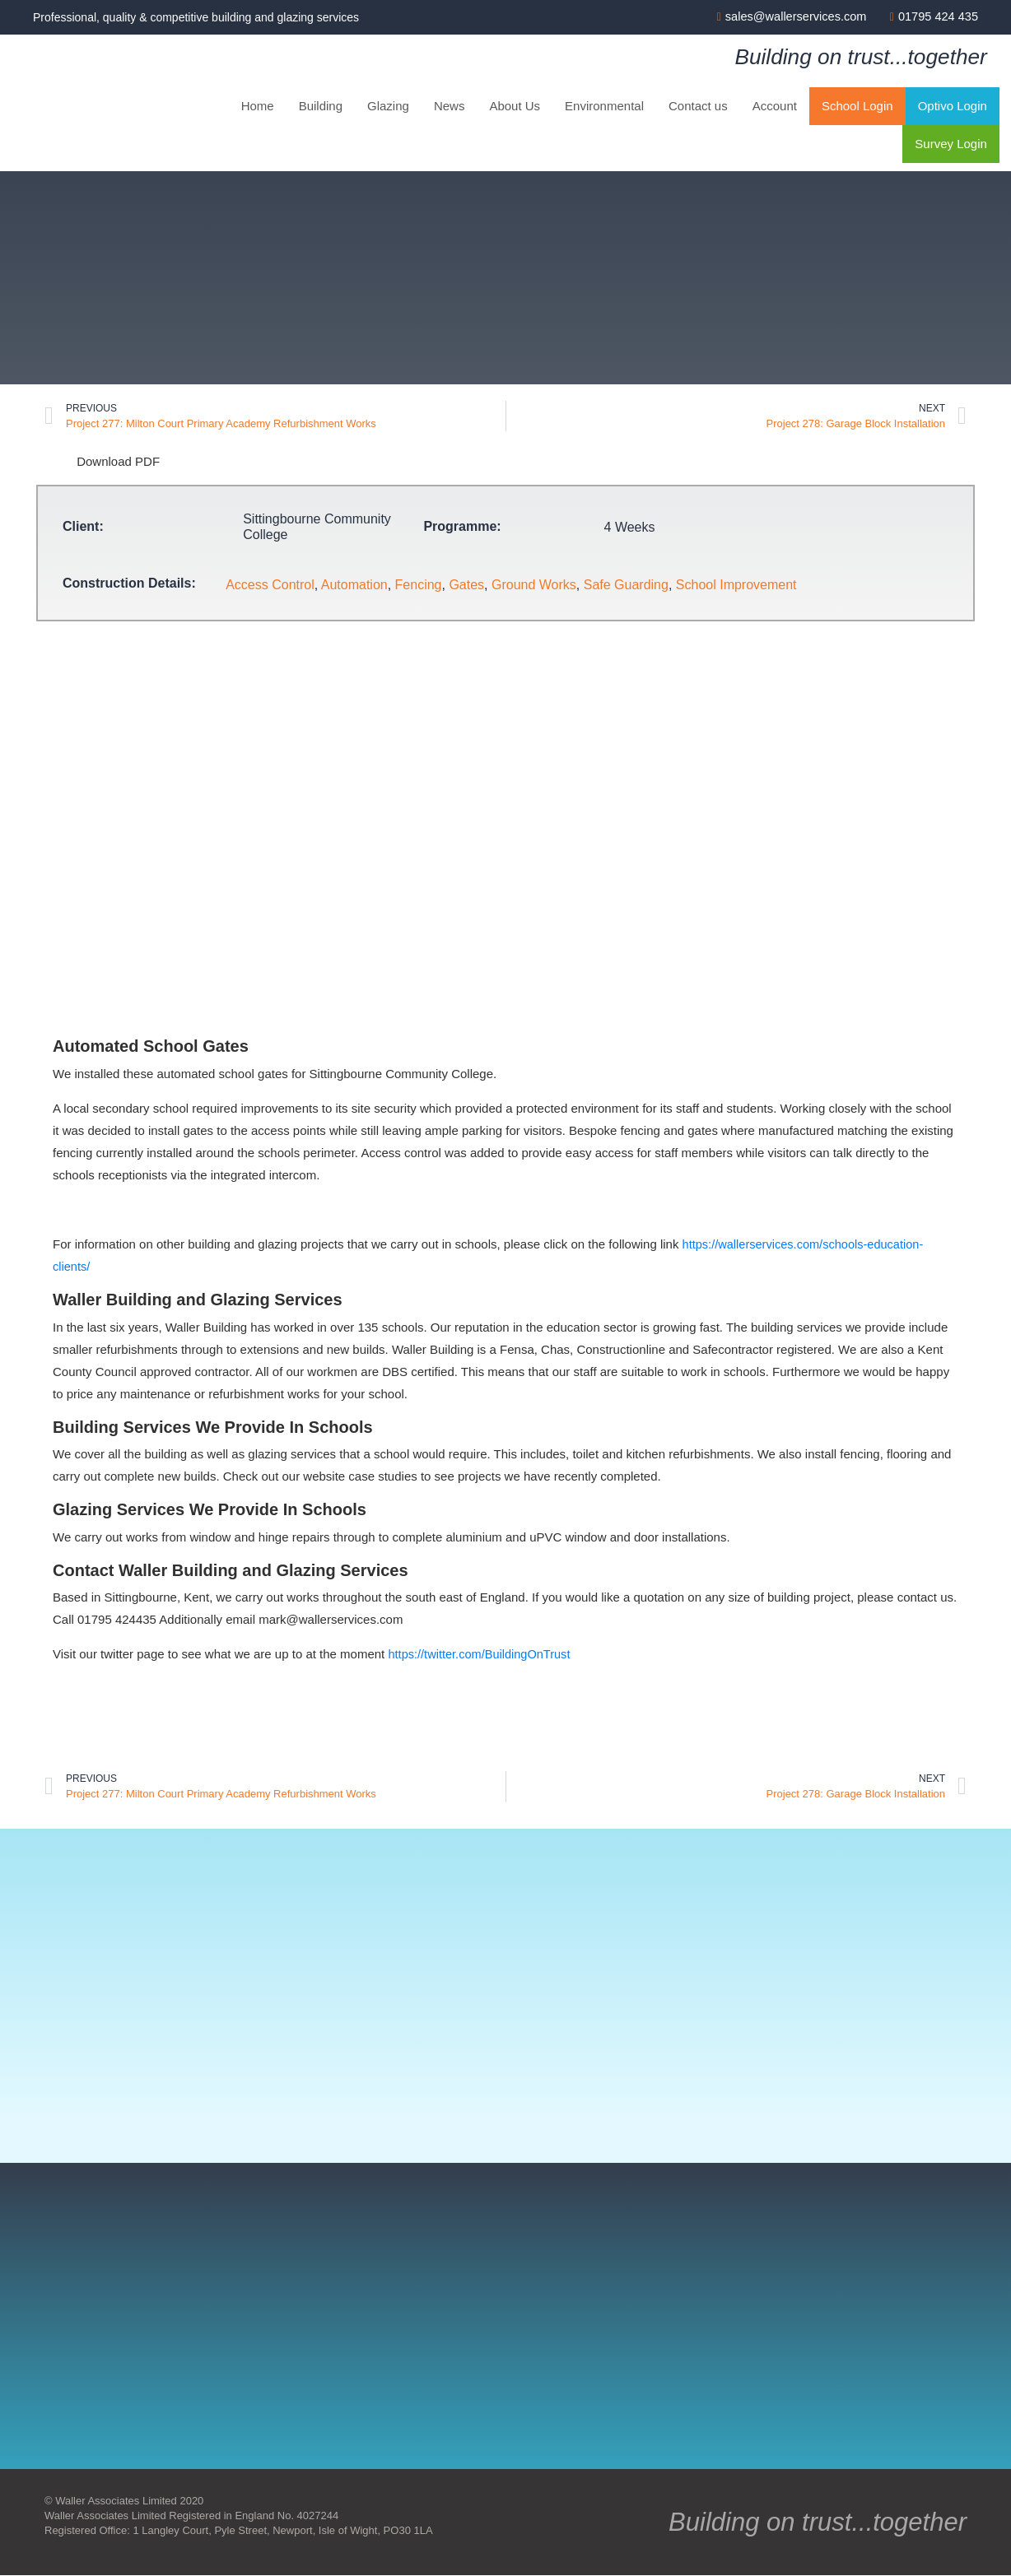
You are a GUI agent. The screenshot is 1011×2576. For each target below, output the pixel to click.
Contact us (698, 107)
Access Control (270, 586)
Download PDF (102, 461)
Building (320, 107)
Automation (354, 586)
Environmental (604, 107)
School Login (857, 107)
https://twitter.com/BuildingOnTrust (481, 1654)
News (449, 107)
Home (257, 107)
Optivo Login (952, 107)
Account (774, 107)
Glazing (388, 107)
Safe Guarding (626, 586)
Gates (466, 586)
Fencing (418, 586)
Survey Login (951, 144)
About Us (514, 107)
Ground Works (534, 586)
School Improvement (736, 586)
